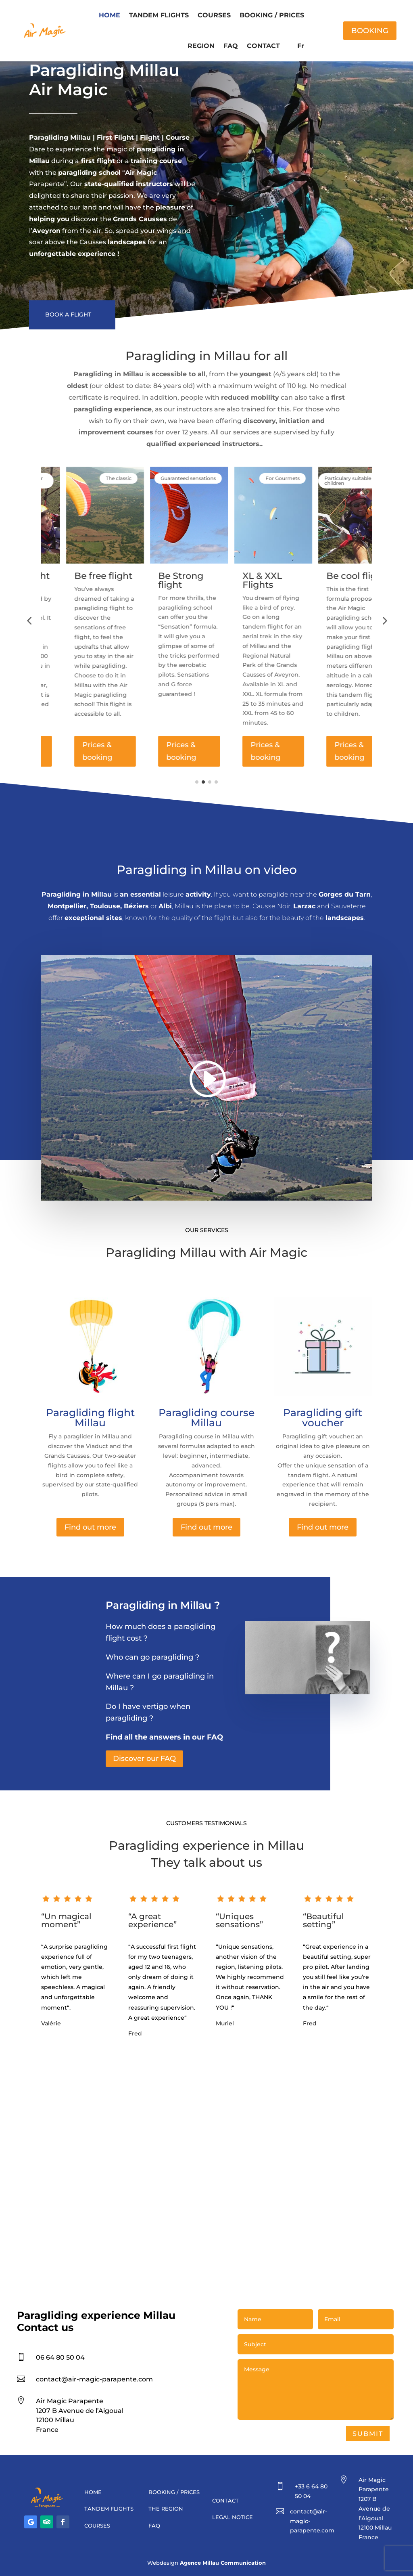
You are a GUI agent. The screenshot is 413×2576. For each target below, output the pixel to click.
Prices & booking (72, 751)
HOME (109, 15)
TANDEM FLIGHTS (159, 15)
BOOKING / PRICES (272, 15)
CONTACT (263, 46)
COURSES (214, 15)
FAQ (230, 46)
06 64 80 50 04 (60, 2357)
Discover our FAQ (144, 1758)
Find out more (90, 1527)
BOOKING (369, 30)
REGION (201, 46)
